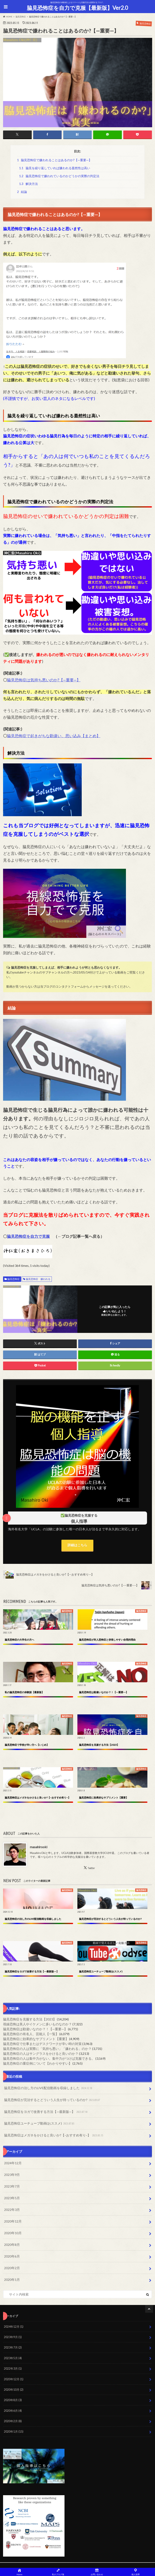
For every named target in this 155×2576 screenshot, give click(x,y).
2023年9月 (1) (13, 2338)
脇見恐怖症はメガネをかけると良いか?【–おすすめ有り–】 (54, 2136)
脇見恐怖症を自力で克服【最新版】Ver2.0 (77, 8)
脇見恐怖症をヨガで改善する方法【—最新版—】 (46, 2112)
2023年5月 (12, 2199)
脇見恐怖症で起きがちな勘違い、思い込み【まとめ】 (53, 736)
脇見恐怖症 (13, 1279)
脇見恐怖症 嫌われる (38, 1279)
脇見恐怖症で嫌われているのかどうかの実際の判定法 (59, 176)
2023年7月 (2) (13, 2348)
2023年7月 (12, 2187)
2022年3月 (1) (13, 2369)
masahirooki (38, 1847)
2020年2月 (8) (13, 2422)
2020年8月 (12, 2245)
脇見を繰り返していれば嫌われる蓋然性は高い (54, 168)
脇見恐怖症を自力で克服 (28, 1237)
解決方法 (28, 184)
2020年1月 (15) (13, 2432)
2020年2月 (12, 2269)
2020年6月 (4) (13, 2411)
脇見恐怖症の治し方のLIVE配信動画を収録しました (48, 2089)
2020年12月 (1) (13, 2380)
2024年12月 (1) (13, 2327)
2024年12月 (13, 2164)
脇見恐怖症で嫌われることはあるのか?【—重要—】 (54, 160)
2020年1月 (12, 2280)
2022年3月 (12, 2210)
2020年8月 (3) (13, 2401)
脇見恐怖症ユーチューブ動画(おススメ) (39, 2124)
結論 (22, 192)
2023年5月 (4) (13, 2359)
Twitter (91, 1868)
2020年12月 (13, 2222)
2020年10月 (13, 2234)
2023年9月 (12, 2175)
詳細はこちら (77, 1546)
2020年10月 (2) (13, 2390)
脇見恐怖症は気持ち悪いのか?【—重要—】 (43, 680)
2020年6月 (12, 2257)
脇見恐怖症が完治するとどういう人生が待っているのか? (52, 2101)
